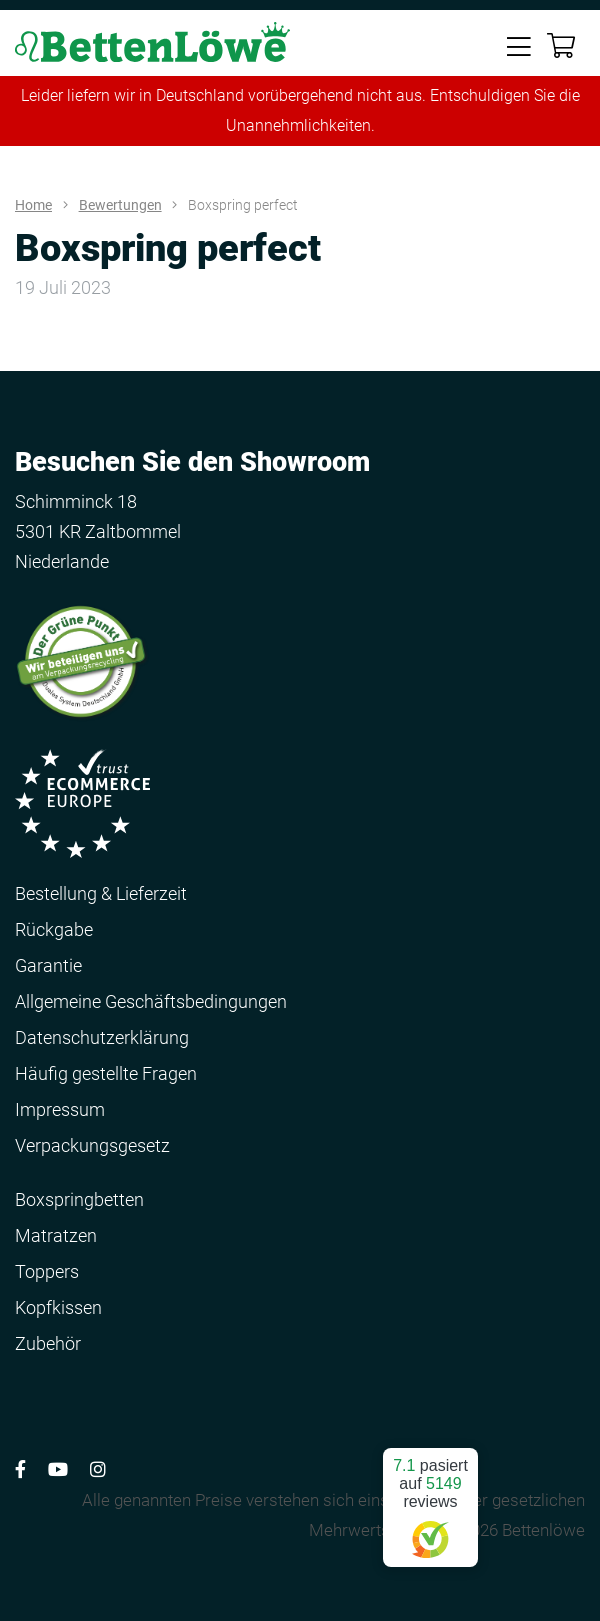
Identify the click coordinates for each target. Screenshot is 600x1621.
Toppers (47, 1271)
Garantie (48, 965)
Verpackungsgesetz (92, 1145)
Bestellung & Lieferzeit (101, 893)
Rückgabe (54, 929)
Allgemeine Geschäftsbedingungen (151, 1001)
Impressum (60, 1109)
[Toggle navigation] (519, 45)
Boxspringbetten (79, 1199)
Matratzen (56, 1235)
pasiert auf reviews (430, 1499)
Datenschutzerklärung (102, 1037)
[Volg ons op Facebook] (20, 1469)
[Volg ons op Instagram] (98, 1469)
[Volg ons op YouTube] (58, 1469)
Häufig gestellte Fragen (106, 1073)
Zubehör (48, 1343)
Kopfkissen (58, 1307)
